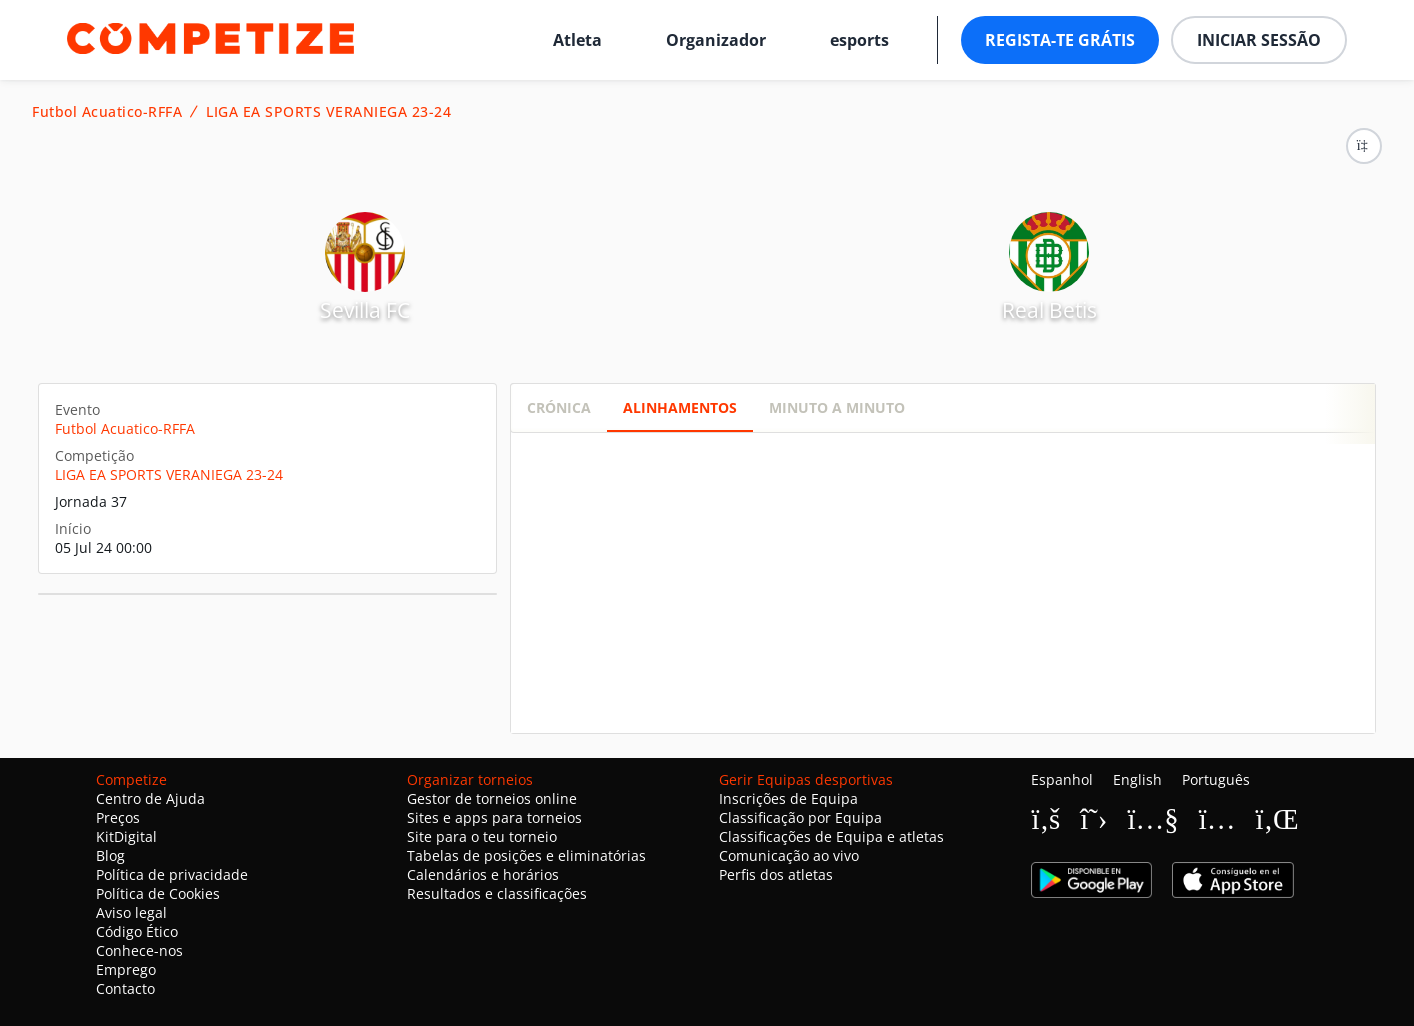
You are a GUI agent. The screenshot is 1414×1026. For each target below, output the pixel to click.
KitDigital (126, 836)
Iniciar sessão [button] (1259, 40)
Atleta (577, 40)
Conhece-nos (139, 950)
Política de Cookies (158, 893)
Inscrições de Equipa (788, 798)
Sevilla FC (365, 310)
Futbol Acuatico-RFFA (107, 112)
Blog (110, 855)
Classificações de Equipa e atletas (831, 836)
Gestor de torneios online (492, 798)
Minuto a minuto (837, 407)
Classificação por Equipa (800, 817)
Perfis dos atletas (776, 874)
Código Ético (137, 931)
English (1137, 779)
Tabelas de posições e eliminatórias (526, 855)
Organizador (716, 40)
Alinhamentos (680, 407)
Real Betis (1049, 310)
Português (1216, 779)
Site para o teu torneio (482, 836)
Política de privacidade (172, 874)
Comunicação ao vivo (789, 855)
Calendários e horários (483, 874)
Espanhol (1062, 779)
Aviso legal (131, 912)
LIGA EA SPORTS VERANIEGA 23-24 (328, 112)
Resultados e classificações (497, 893)
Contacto (125, 988)
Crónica (559, 407)
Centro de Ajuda (150, 798)
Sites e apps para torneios (494, 817)
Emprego (126, 969)
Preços (118, 817)
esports (859, 40)
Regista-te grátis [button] (1060, 40)
